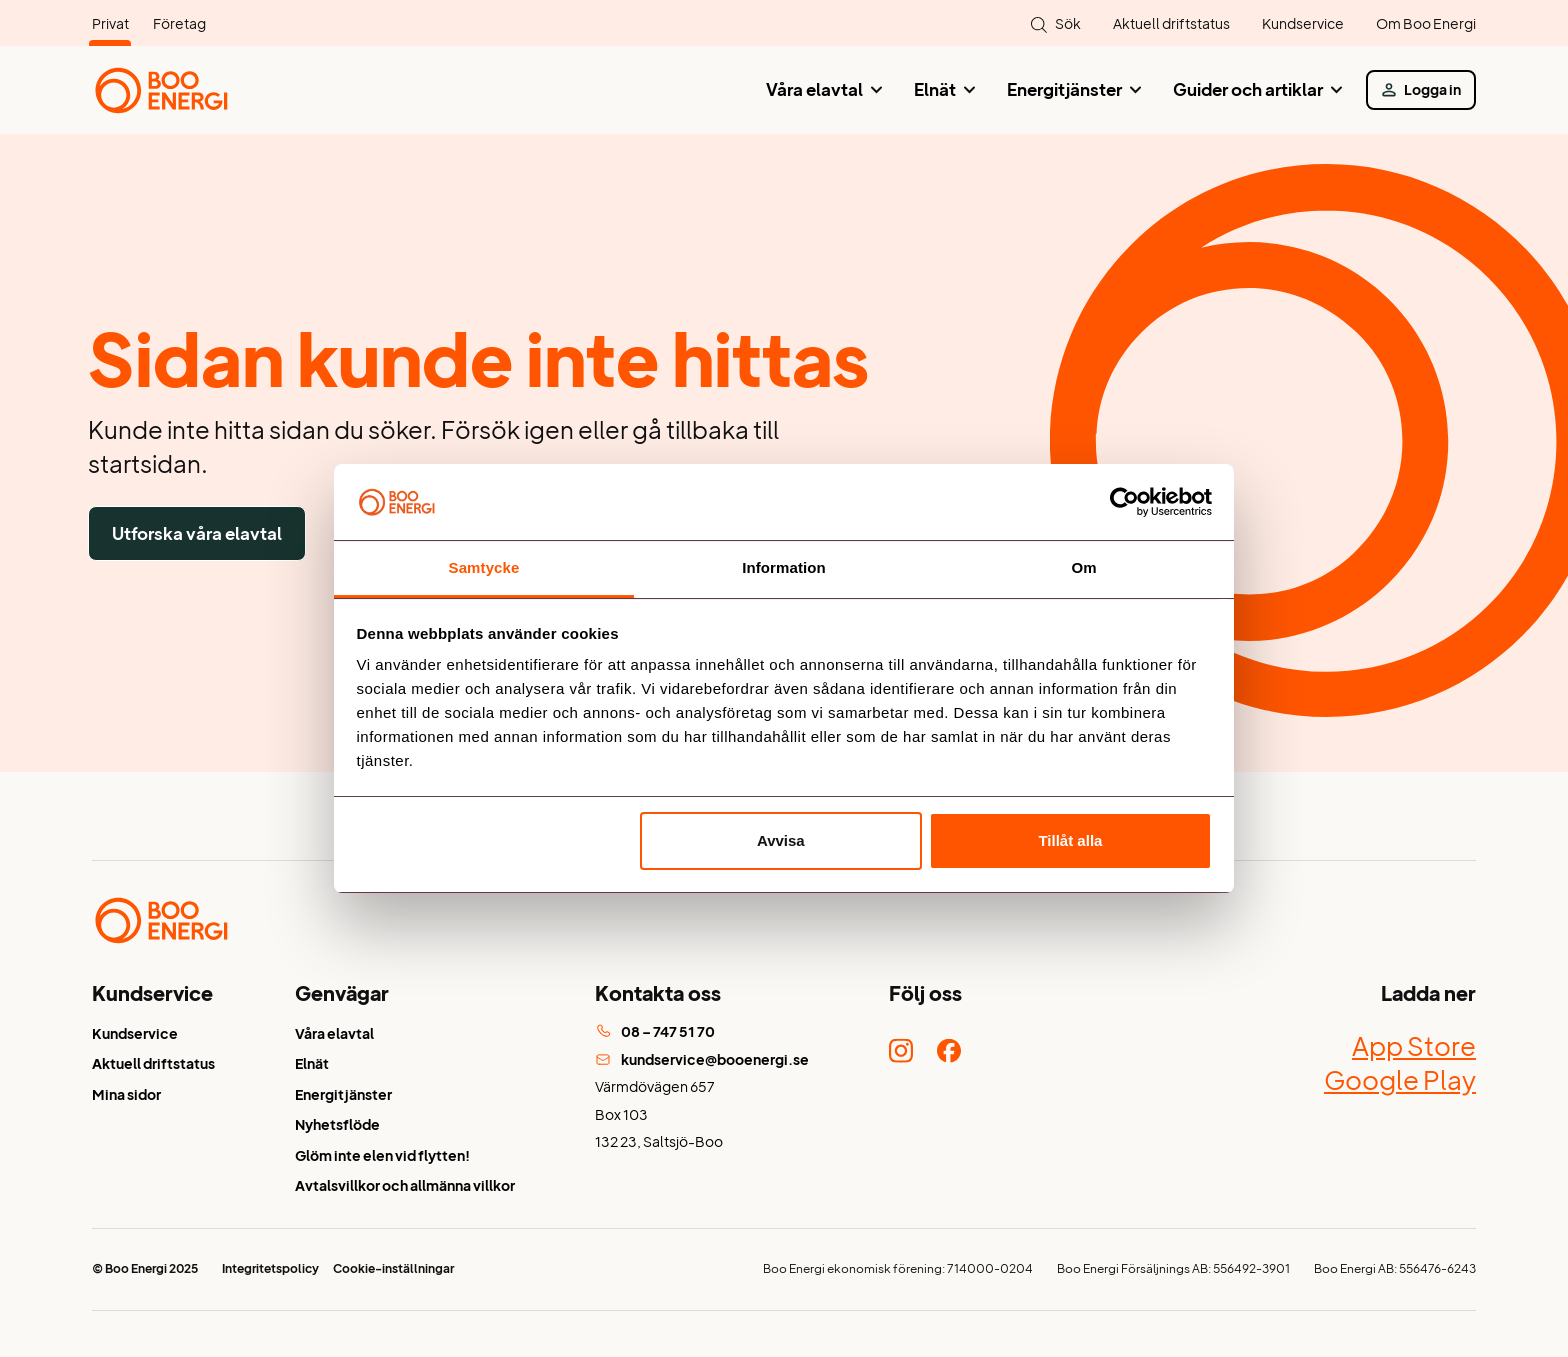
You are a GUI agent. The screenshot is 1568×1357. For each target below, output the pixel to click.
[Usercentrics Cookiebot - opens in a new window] (1124, 502)
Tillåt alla (1070, 840)
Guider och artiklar (1248, 89)
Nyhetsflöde (337, 1124)
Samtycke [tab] (484, 567)
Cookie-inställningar (393, 1268)
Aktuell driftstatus (1171, 23)
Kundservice (1303, 23)
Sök (1068, 23)
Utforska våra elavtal (197, 533)
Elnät (935, 89)
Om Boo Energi (1426, 23)
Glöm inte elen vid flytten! (382, 1155)
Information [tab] (784, 567)
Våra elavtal (814, 89)
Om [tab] (1083, 567)
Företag (179, 23)
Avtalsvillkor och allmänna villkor (405, 1185)
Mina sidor (126, 1094)
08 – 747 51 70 (655, 1031)
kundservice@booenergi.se (702, 1059)
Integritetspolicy (270, 1268)
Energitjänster (1064, 89)
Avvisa (781, 840)
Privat (110, 23)
